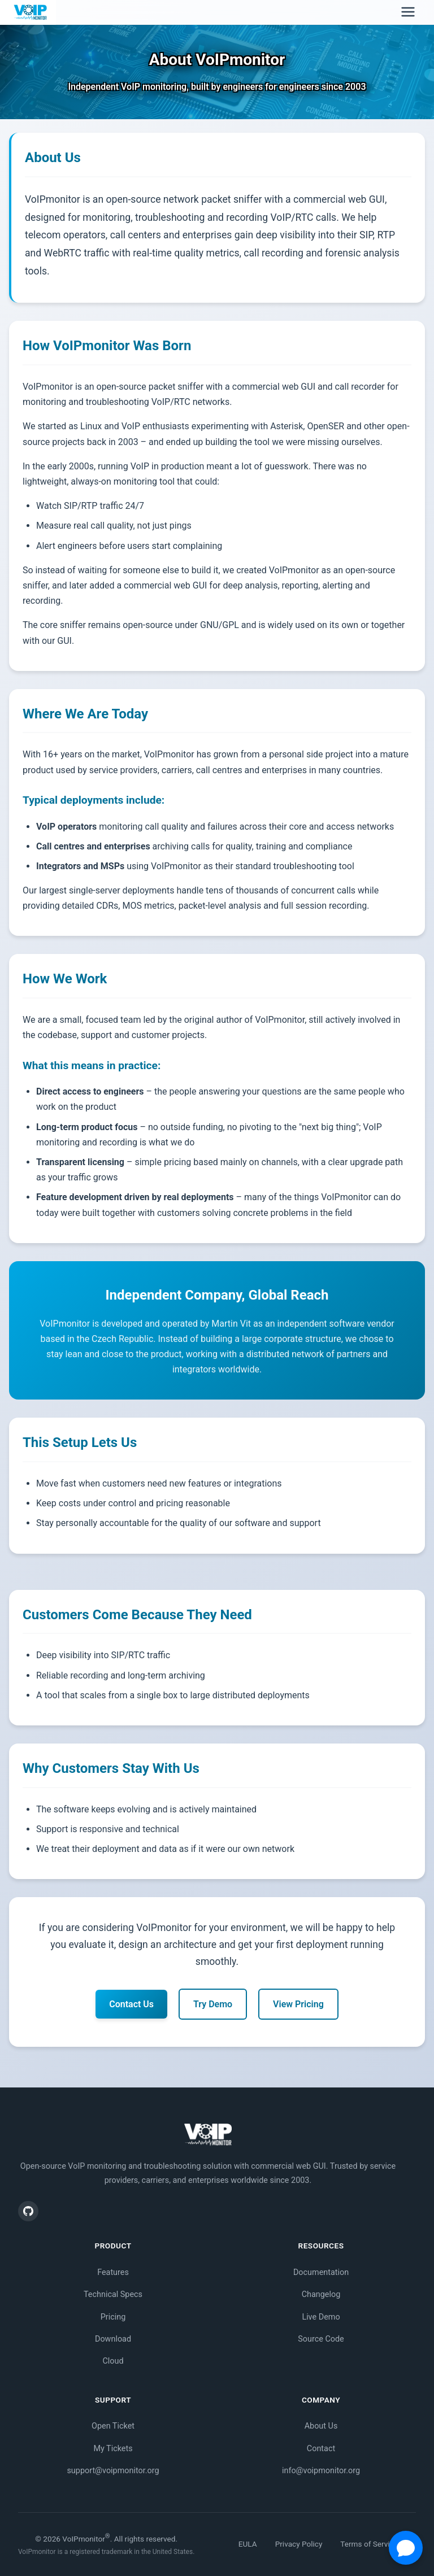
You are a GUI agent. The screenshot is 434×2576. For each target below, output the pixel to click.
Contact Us (131, 2004)
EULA (247, 2543)
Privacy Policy (299, 2543)
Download (113, 2339)
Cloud (112, 2361)
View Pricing (298, 2004)
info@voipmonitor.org (321, 2470)
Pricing (113, 2317)
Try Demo (212, 2004)
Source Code (321, 2339)
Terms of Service (369, 2543)
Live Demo (321, 2317)
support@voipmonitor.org (113, 2470)
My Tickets (112, 2448)
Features (113, 2272)
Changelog (321, 2294)
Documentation (321, 2272)
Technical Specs (113, 2294)
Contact (321, 2448)
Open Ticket (113, 2426)
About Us (321, 2426)
